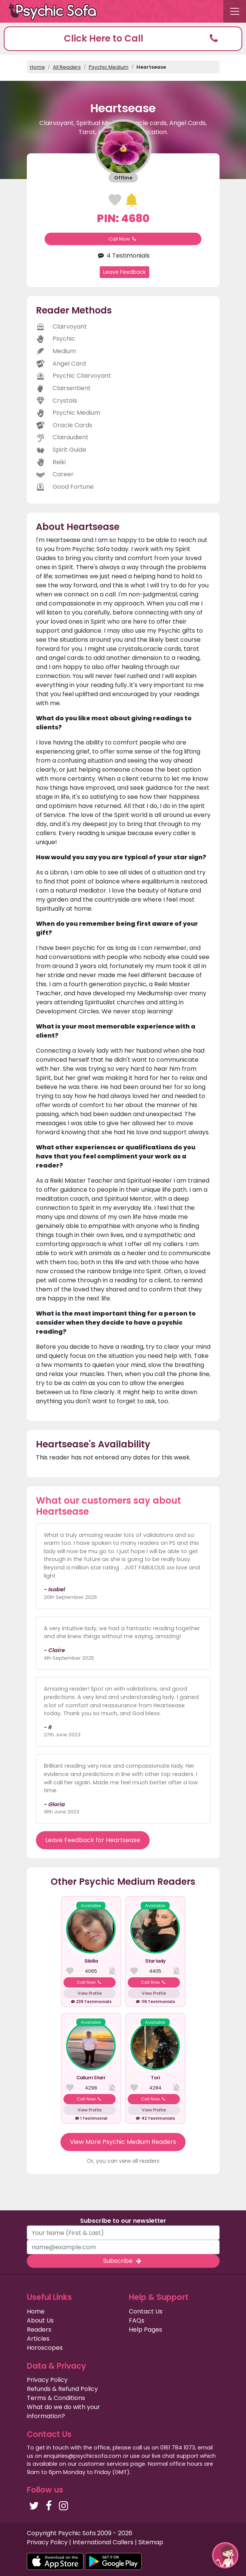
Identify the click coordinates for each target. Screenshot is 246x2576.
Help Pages (145, 2329)
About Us (40, 2320)
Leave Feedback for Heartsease (92, 1840)
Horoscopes (45, 2347)
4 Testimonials (122, 255)
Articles (38, 2338)
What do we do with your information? (63, 2411)
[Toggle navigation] (234, 11)
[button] (123, 38)
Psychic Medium (108, 67)
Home (37, 67)
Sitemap (150, 2542)
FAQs (136, 2320)
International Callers (103, 2542)
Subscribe (122, 2260)
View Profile (89, 1993)
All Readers (67, 67)
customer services (103, 2464)
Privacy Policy (47, 2379)
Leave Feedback (124, 272)
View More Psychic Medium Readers (123, 2141)
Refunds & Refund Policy (62, 2388)
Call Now (123, 239)
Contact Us (145, 2311)
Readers (39, 2329)
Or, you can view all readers (123, 2161)
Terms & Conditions (56, 2398)
